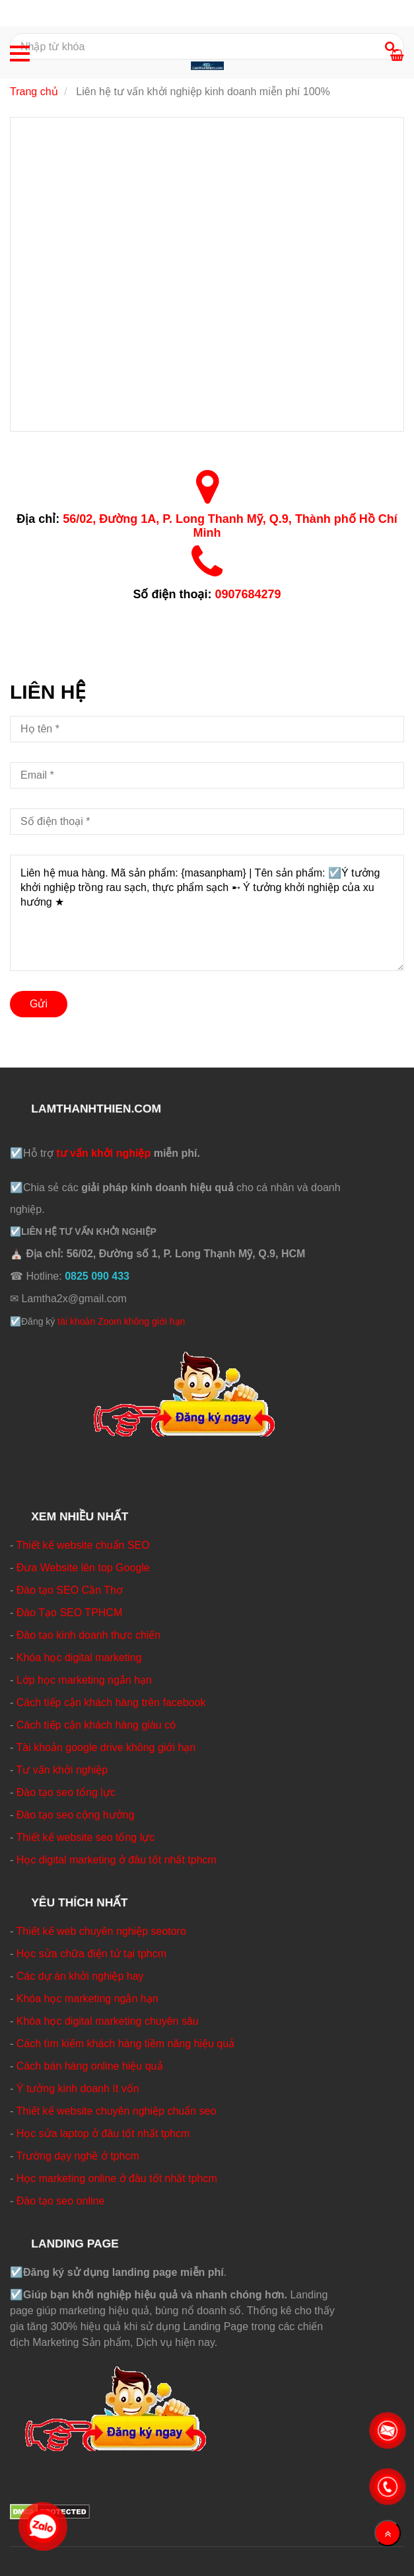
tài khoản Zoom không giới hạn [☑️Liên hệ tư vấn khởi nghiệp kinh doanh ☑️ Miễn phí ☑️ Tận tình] (121, 1321)
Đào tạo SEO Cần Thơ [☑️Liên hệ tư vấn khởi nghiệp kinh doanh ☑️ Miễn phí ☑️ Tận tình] (70, 1590)
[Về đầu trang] (387, 2533)
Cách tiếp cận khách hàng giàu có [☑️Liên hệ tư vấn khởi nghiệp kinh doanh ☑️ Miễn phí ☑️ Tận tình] (96, 1725)
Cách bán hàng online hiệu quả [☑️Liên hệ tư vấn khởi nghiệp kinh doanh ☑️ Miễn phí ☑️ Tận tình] (90, 2066)
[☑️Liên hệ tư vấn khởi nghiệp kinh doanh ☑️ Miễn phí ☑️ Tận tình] (207, 273)
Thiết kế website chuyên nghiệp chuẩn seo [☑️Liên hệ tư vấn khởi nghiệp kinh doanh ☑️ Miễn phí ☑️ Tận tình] (116, 2111)
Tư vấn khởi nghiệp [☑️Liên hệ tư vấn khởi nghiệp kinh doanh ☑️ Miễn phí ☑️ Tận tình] (62, 1770)
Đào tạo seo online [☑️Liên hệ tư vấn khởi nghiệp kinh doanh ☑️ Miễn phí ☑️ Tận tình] (61, 2200)
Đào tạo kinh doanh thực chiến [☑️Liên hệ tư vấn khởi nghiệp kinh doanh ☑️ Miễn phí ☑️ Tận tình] (88, 1635)
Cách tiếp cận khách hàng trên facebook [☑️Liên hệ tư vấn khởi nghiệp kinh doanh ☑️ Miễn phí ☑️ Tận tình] (111, 1702)
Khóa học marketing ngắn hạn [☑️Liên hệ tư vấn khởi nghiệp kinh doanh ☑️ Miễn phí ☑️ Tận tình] (87, 1998)
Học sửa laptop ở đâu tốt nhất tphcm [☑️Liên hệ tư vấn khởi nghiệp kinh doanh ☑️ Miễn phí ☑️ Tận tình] (103, 2133)
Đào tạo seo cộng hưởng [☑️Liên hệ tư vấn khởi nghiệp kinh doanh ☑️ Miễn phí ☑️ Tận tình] (76, 1814)
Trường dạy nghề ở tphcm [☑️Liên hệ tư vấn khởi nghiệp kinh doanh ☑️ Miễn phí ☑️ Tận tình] (77, 2156)
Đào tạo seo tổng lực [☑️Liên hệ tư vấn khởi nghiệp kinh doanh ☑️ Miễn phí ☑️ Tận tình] (66, 1792)
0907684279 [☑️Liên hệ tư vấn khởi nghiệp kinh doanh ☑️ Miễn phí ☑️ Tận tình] (248, 594)
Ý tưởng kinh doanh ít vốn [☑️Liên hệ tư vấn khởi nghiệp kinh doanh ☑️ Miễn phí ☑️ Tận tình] (78, 2088)
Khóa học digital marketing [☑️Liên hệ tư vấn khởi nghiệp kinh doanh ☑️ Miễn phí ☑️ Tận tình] (79, 1657)
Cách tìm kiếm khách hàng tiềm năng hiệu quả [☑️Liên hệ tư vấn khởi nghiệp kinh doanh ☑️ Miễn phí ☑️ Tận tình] (125, 2043)
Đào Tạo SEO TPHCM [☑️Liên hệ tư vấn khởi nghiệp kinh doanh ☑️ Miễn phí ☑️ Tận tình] (69, 1612)
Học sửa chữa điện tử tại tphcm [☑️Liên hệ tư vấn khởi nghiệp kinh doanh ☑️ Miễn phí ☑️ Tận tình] (91, 1953)
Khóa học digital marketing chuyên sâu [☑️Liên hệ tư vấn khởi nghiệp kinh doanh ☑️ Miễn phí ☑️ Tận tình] (108, 2021)
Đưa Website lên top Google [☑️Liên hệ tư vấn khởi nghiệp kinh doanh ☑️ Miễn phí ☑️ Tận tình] (83, 1567)
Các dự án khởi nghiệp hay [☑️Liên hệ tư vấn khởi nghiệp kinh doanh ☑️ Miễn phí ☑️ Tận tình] (80, 1976)
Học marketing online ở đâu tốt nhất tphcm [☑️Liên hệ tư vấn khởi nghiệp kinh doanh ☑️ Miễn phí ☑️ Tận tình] (117, 2178)
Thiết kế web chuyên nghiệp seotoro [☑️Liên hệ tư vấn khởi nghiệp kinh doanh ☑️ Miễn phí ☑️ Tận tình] (101, 1931)
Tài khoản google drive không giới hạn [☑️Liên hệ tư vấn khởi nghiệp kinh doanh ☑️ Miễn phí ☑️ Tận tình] (105, 1747)
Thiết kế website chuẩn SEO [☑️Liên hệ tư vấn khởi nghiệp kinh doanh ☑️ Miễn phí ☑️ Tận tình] (82, 1545)
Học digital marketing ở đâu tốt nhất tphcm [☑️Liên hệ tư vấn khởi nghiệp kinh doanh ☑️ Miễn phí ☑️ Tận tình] (117, 1859)
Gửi (39, 1003)
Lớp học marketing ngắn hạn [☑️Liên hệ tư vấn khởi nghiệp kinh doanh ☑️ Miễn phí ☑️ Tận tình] (84, 1680)
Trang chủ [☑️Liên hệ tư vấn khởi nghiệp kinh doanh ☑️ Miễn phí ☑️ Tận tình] (34, 91)
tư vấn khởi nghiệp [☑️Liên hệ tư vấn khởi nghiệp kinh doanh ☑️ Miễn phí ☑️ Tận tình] (103, 1153)
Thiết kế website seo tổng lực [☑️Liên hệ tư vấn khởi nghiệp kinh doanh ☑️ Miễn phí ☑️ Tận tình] (85, 1837)
